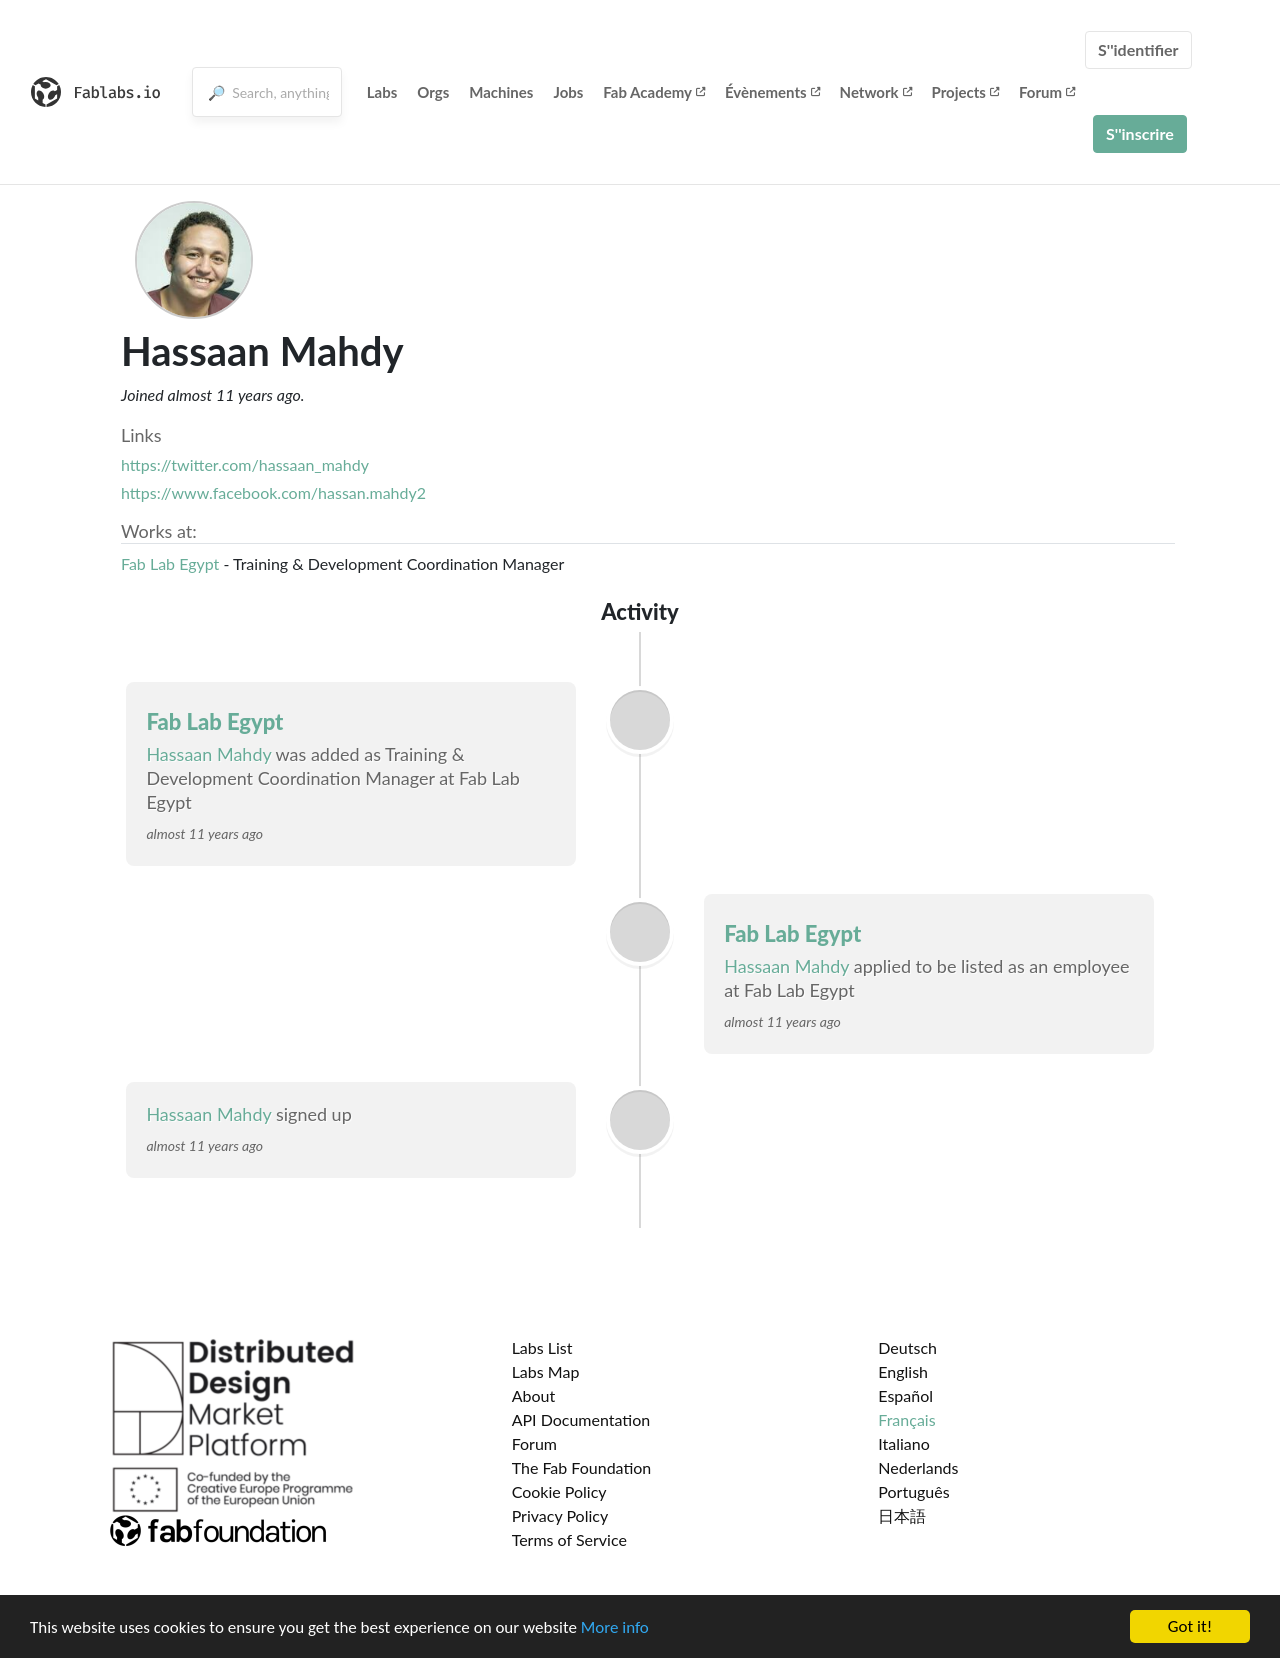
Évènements (772, 92)
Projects (965, 92)
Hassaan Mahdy (208, 754)
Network (876, 92)
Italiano (904, 1443)
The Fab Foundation (582, 1467)
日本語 (902, 1515)
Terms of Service (569, 1539)
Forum (1047, 92)
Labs (382, 92)
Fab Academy (654, 92)
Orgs (433, 92)
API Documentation (581, 1419)
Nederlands (918, 1467)
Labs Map (546, 1371)
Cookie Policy (559, 1491)
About (534, 1395)
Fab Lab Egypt (170, 563)
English (903, 1371)
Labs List (542, 1347)
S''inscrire (1140, 133)
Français (906, 1419)
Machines (501, 92)
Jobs (568, 92)
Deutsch (907, 1347)
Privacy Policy (560, 1515)
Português (913, 1491)
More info (615, 1628)
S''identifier (1138, 49)
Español (905, 1395)
